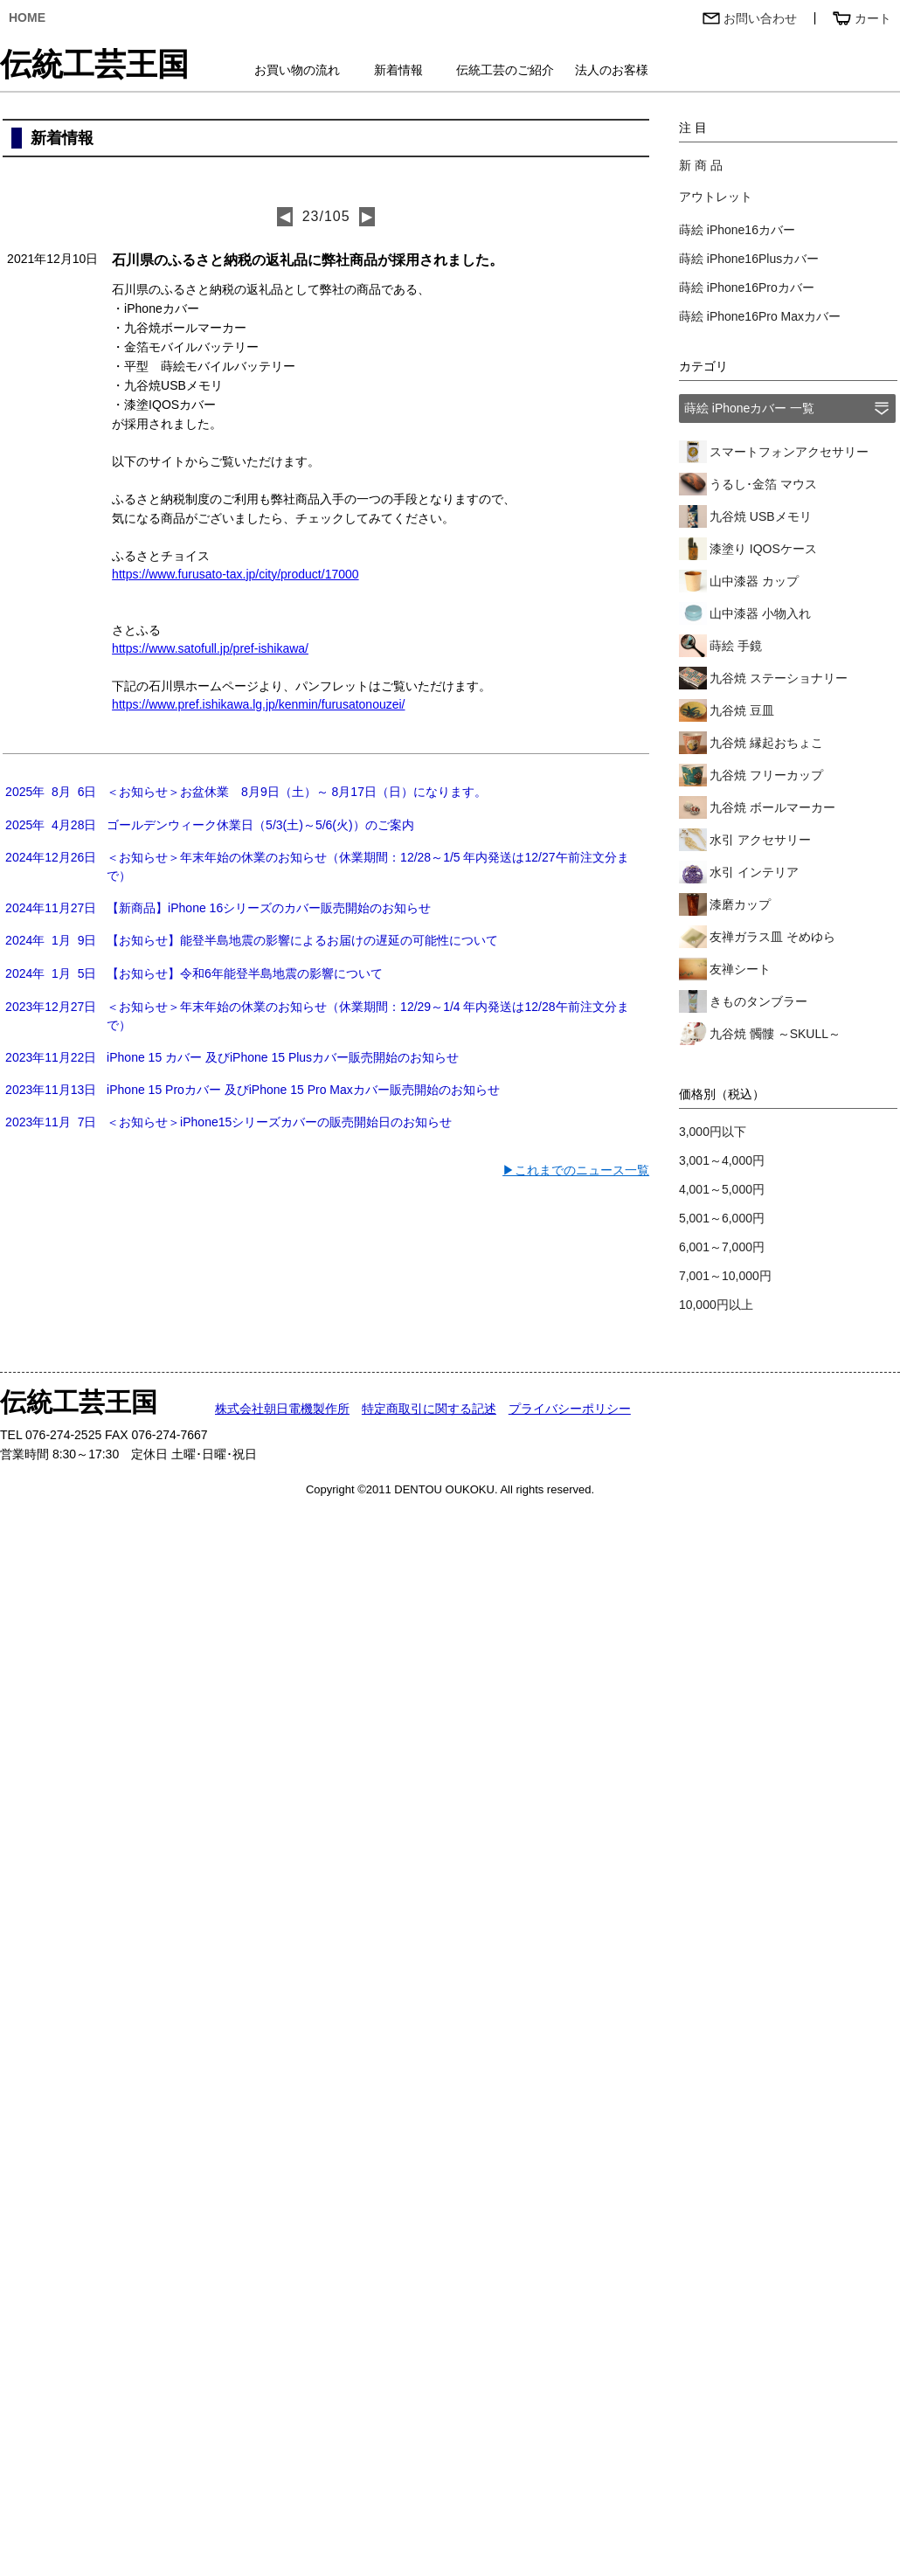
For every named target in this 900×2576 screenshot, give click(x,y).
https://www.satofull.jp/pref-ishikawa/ (210, 648)
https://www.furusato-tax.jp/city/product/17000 (235, 574)
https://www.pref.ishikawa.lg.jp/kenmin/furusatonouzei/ (258, 704)
